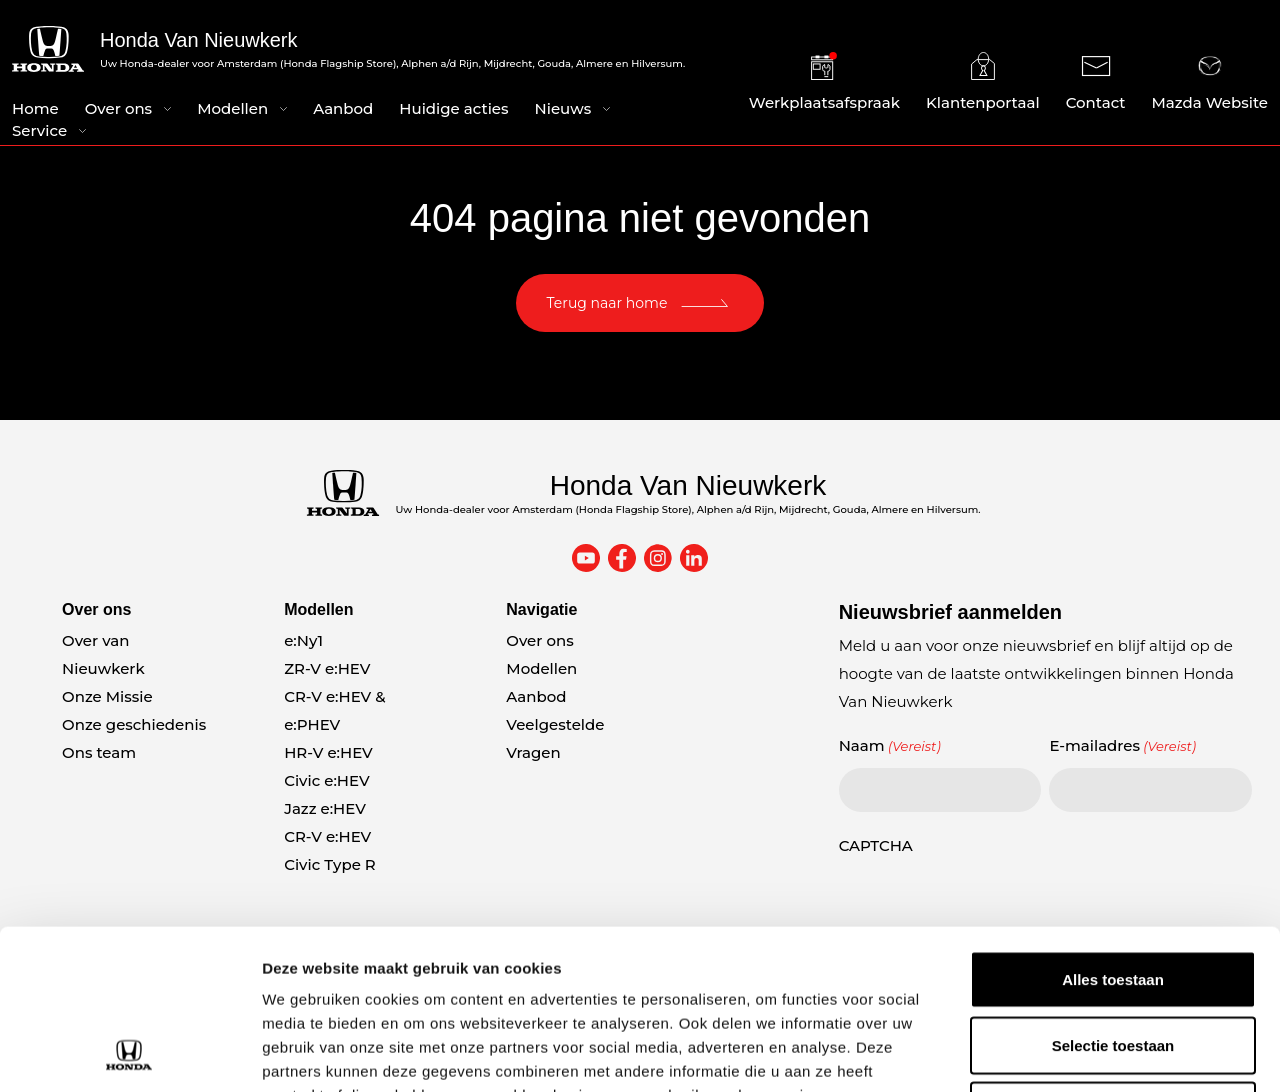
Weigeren (1112, 960)
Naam (890, 746)
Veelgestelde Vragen (555, 738)
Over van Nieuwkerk (103, 654)
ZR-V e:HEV (327, 668)
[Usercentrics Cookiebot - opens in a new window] (129, 1053)
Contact (1096, 82)
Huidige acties (453, 108)
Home (35, 108)
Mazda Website (1210, 82)
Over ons (118, 108)
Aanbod (343, 108)
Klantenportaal (983, 82)
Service (39, 130)
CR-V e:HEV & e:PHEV (334, 710)
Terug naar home (607, 303)
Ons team (99, 752)
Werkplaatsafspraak (824, 82)
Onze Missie (107, 696)
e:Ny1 (303, 640)
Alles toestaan (1113, 829)
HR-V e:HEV (328, 752)
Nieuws (563, 108)
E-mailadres (1122, 746)
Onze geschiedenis (134, 724)
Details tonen (1080, 1052)
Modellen (232, 108)
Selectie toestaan (1113, 895)
